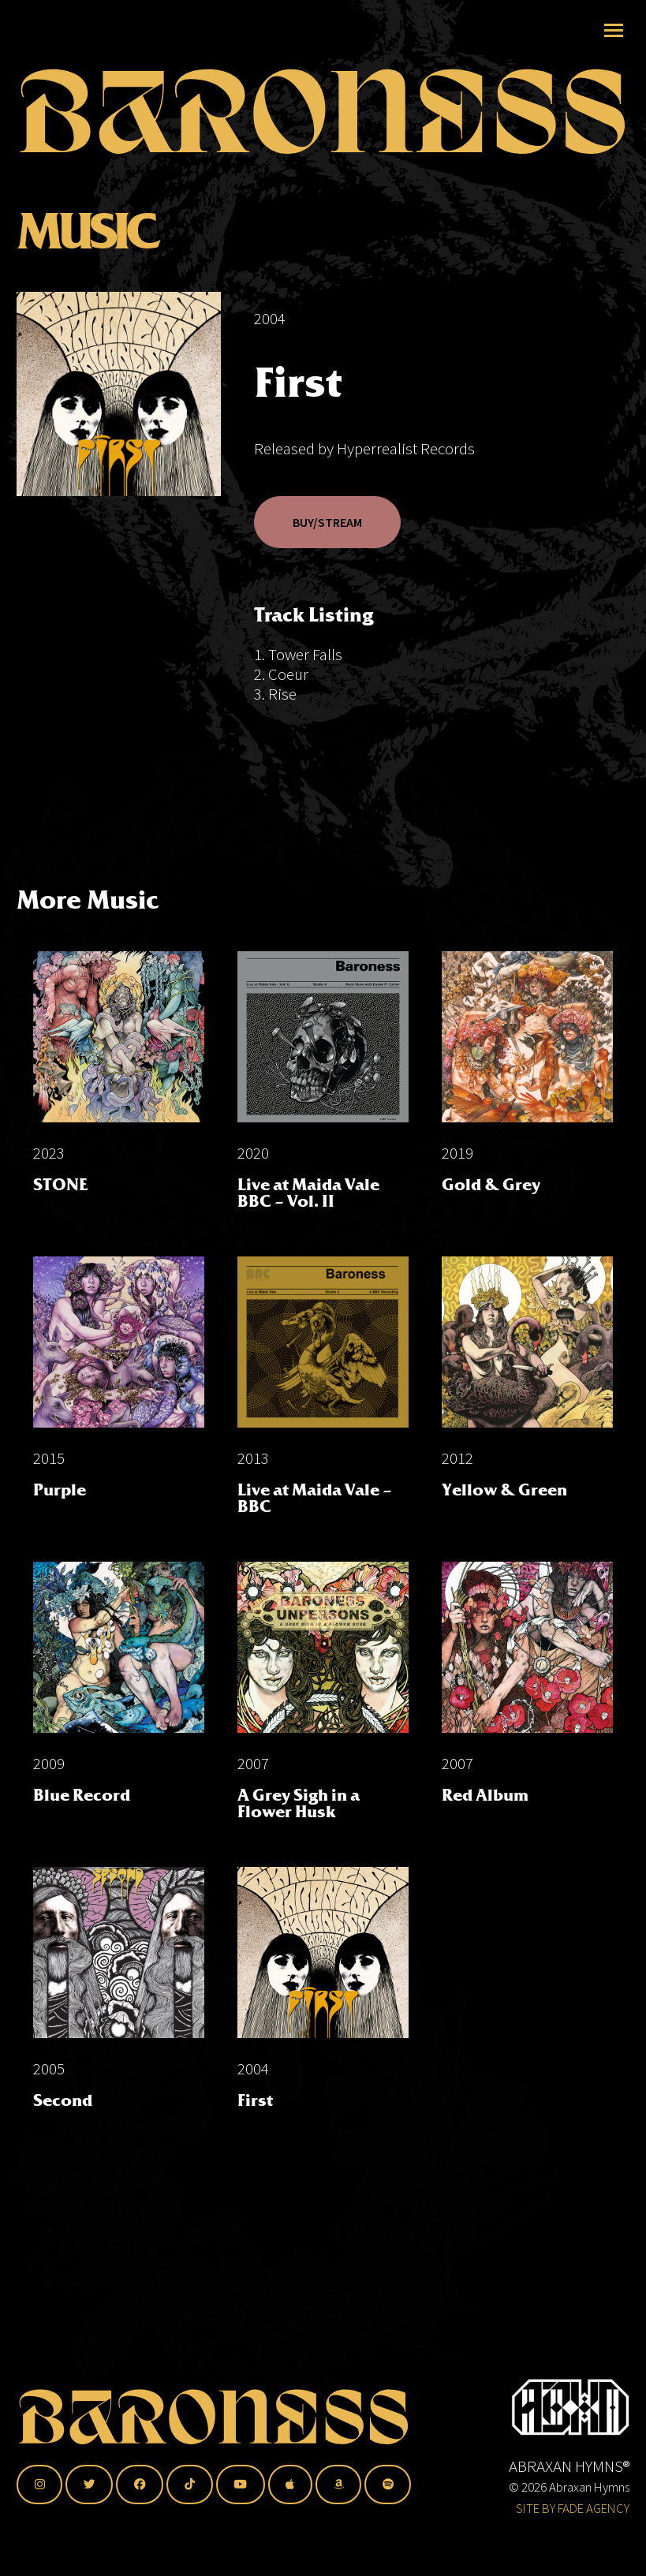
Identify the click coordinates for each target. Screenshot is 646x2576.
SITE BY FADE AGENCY (572, 2508)
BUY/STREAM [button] (327, 522)
